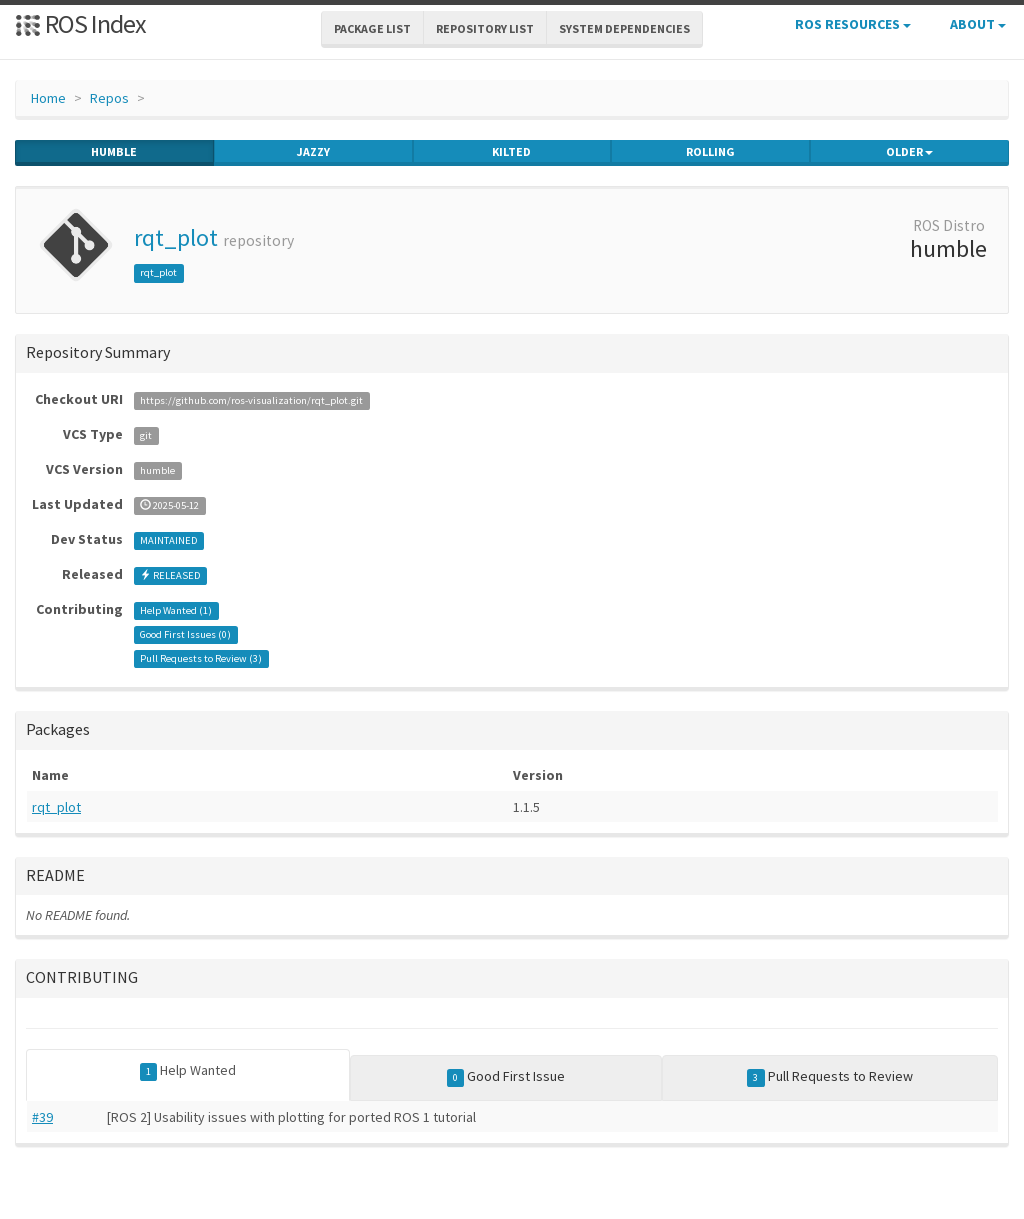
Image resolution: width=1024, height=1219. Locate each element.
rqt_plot (176, 237)
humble (114, 152)
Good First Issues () (185, 634)
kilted (511, 152)
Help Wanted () (176, 610)
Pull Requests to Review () (201, 658)
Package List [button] (372, 28)
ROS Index (80, 23)
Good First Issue (506, 1077)
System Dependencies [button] (624, 28)
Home (48, 98)
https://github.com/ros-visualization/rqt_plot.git (251, 400)
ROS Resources (853, 24)
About (978, 24)
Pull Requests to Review (830, 1077)
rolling (710, 152)
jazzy (313, 152)
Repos (109, 98)
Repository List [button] (485, 28)
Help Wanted (188, 1071)
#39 (42, 1117)
